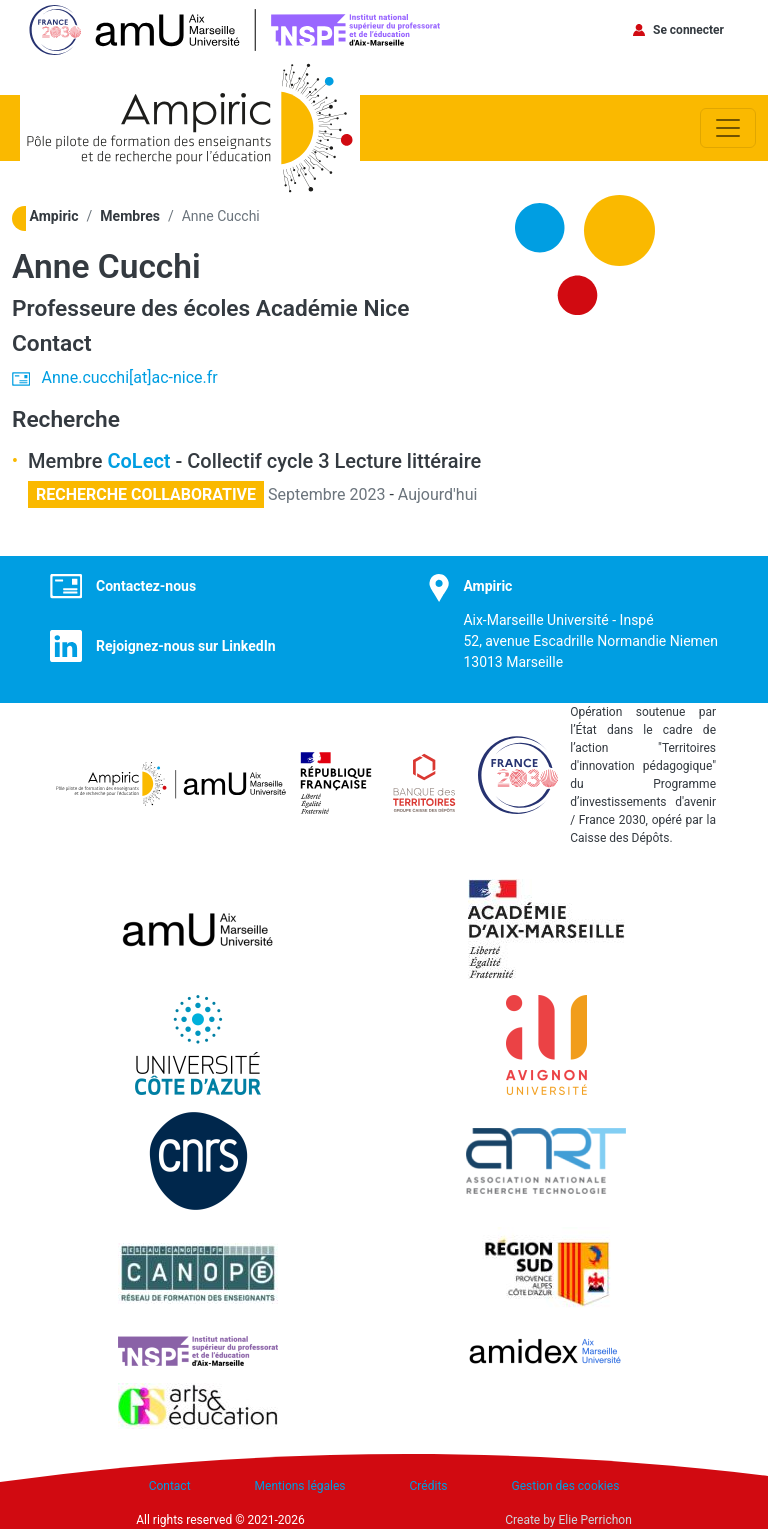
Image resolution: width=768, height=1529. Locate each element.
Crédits (429, 1486)
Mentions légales (300, 1486)
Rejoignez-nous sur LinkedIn (186, 646)
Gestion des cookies (566, 1486)
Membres (130, 216)
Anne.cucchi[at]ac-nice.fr (130, 377)
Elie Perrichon (595, 1520)
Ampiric (54, 216)
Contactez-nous (146, 586)
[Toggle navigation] (728, 128)
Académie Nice (333, 308)
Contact (170, 1486)
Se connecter (688, 30)
